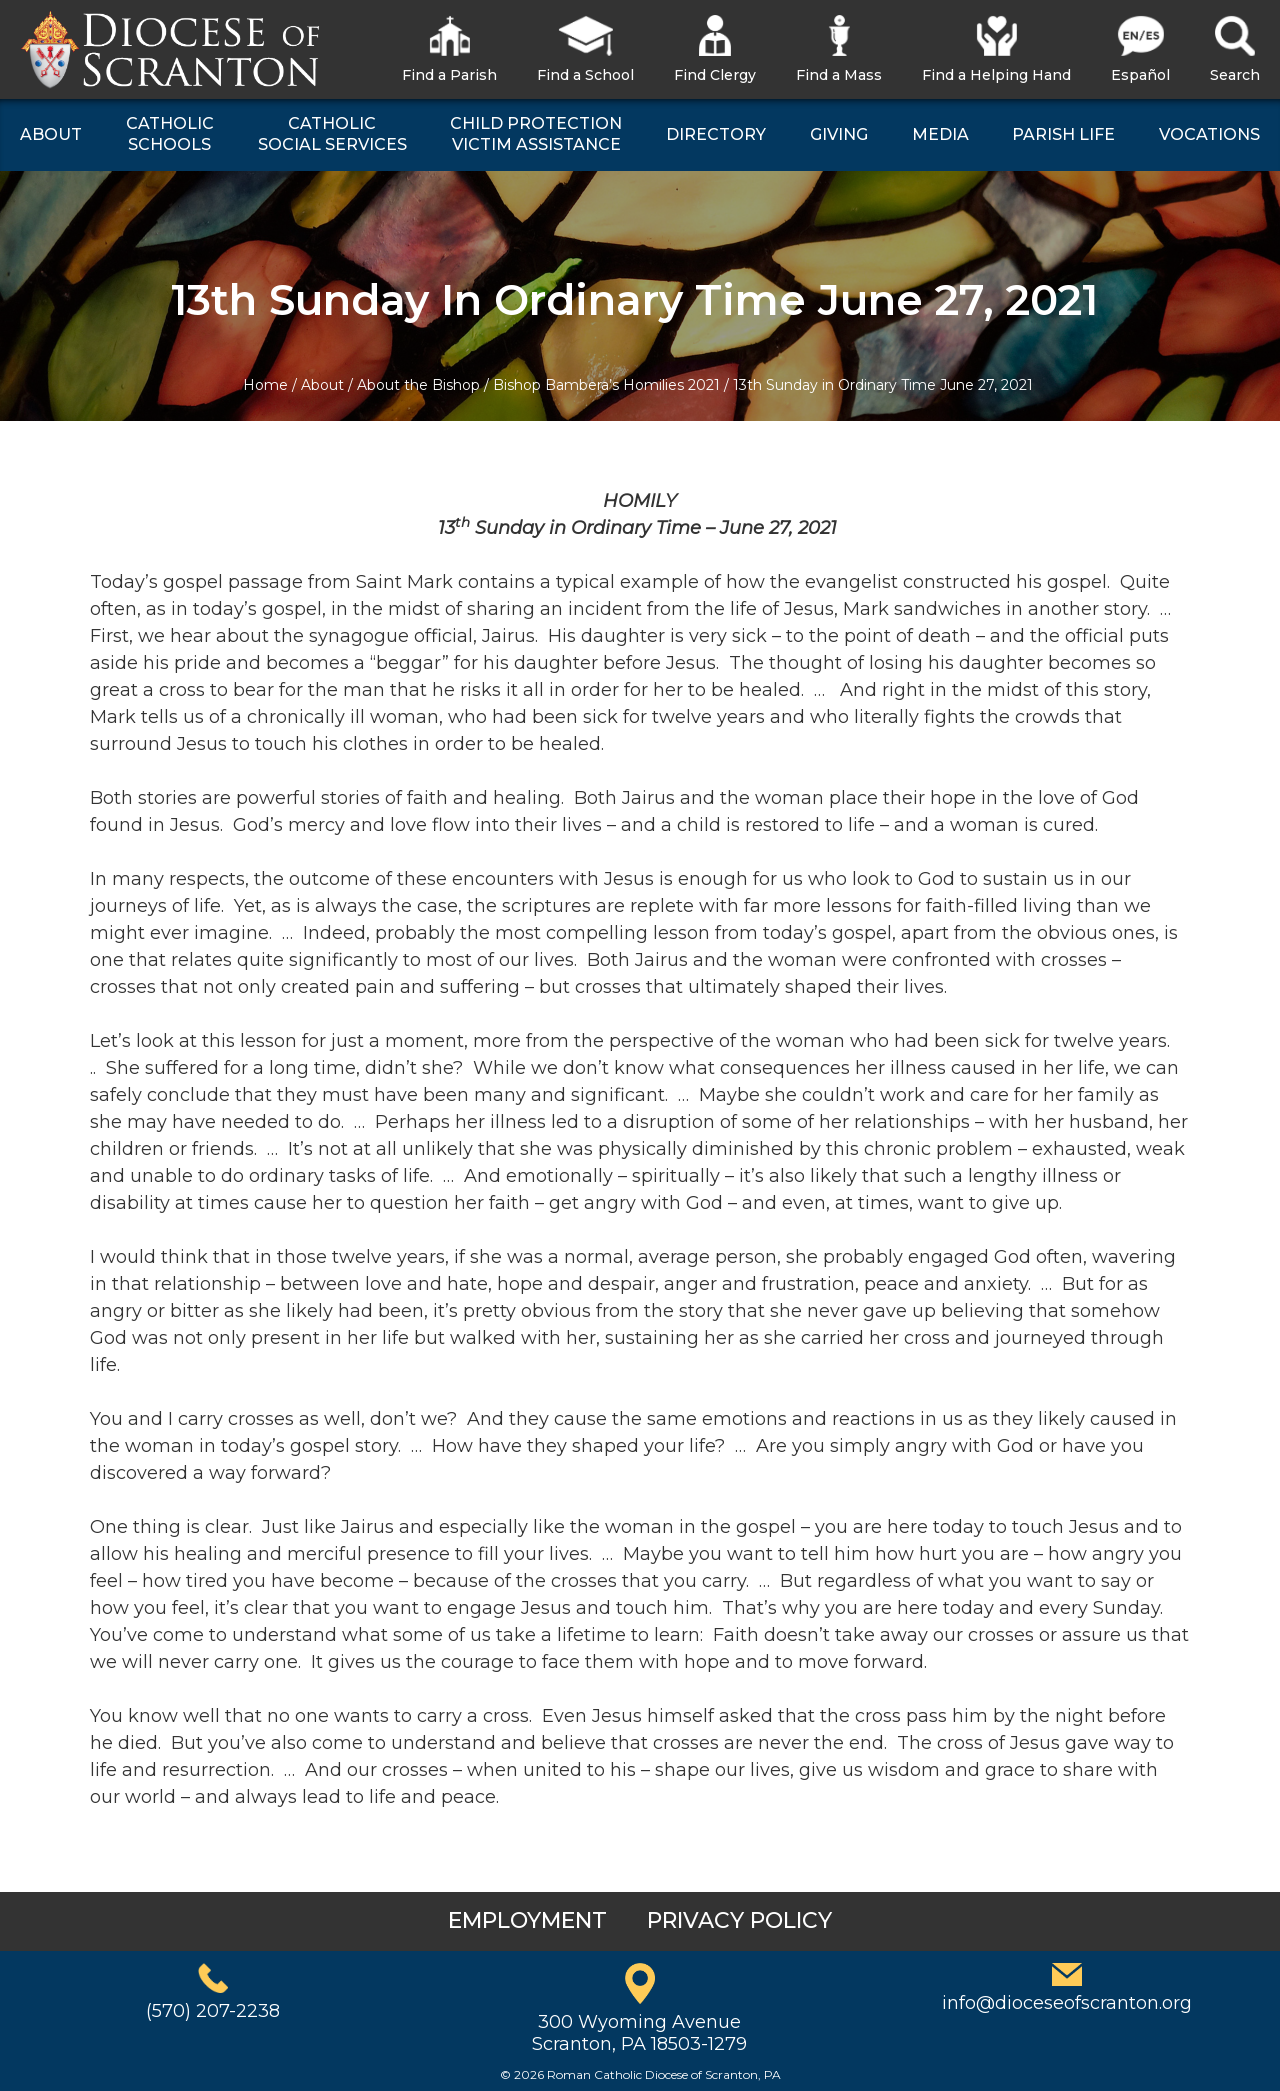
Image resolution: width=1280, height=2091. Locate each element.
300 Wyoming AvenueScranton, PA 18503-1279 (639, 2033)
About (322, 385)
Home (265, 385)
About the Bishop (418, 385)
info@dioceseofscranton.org (1067, 2003)
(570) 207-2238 (213, 2011)
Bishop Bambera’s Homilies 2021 (606, 385)
